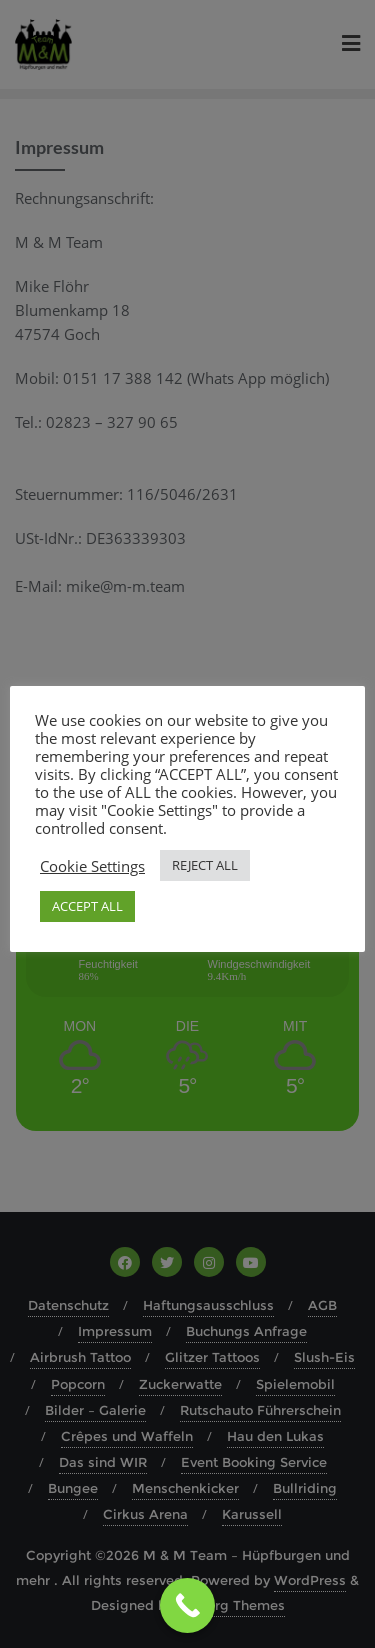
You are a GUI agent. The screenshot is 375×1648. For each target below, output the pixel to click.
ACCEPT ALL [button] (87, 906)
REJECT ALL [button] (205, 865)
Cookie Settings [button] (92, 866)
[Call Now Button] (187, 1605)
